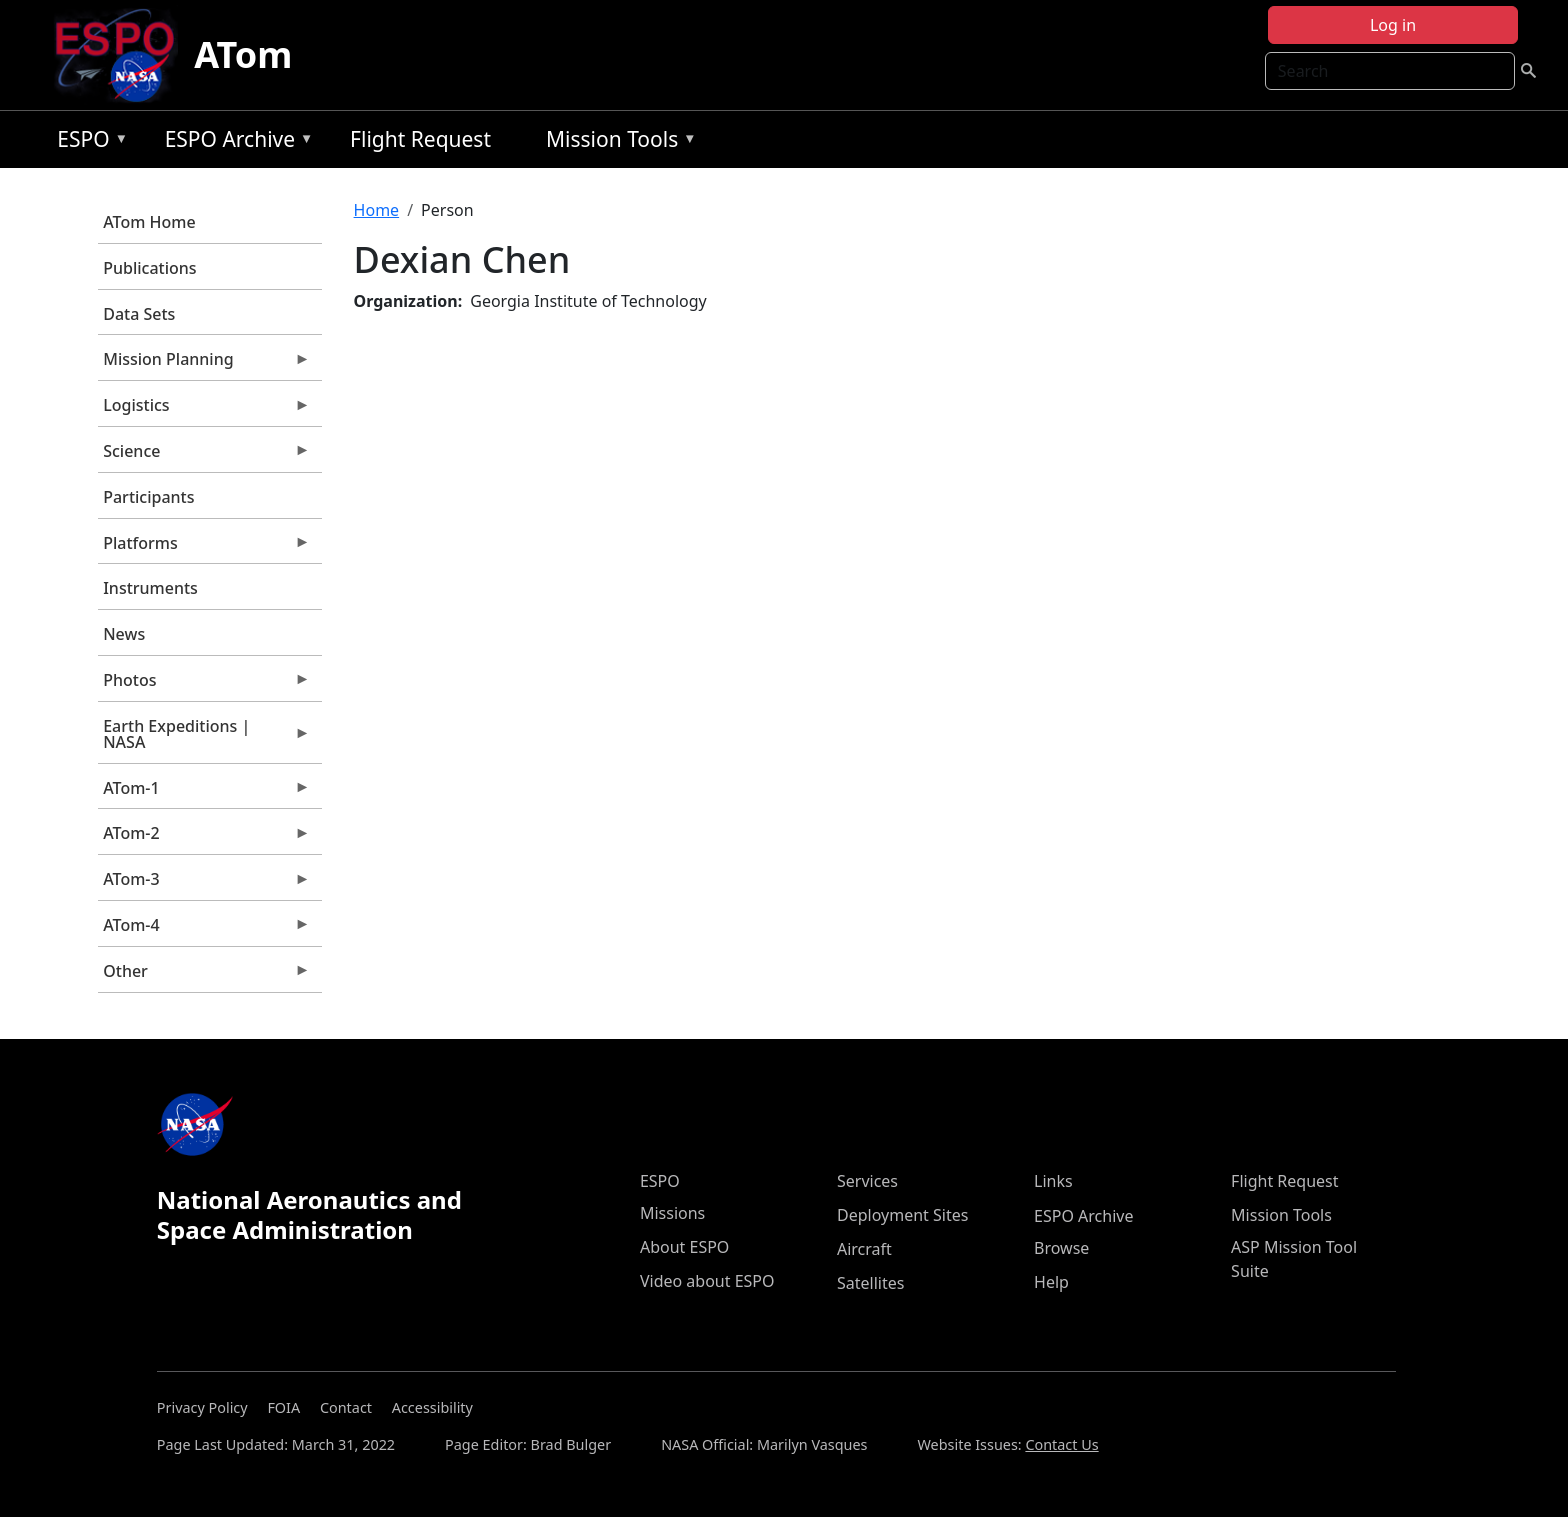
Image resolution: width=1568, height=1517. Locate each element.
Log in (1393, 25)
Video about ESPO (707, 1281)
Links (1053, 1181)
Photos (204, 685)
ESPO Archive (234, 142)
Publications (149, 268)
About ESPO (684, 1247)
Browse (1061, 1248)
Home (377, 210)
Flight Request (420, 139)
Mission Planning (204, 364)
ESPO (87, 142)
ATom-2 (204, 838)
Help (1051, 1282)
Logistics (204, 410)
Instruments (150, 588)
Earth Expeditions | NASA (204, 739)
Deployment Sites (902, 1215)
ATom (243, 54)
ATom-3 (204, 884)
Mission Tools (616, 142)
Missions (672, 1213)
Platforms (204, 548)
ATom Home (149, 222)
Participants (148, 497)
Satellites (870, 1283)
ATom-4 (204, 930)
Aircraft (864, 1249)
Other (204, 976)
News (124, 634)
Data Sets (139, 314)
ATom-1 (204, 793)
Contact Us (1061, 1444)
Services (867, 1181)
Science (204, 456)
